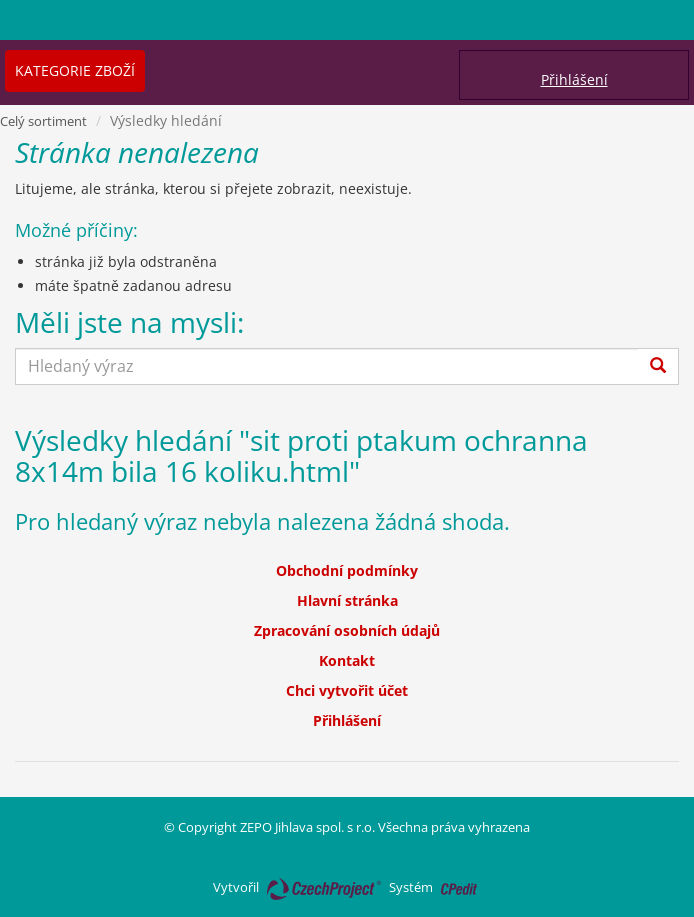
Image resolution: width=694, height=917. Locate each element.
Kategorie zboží (75, 70)
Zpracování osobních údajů (347, 630)
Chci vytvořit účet (347, 690)
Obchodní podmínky (347, 570)
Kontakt (347, 660)
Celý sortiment (43, 121)
